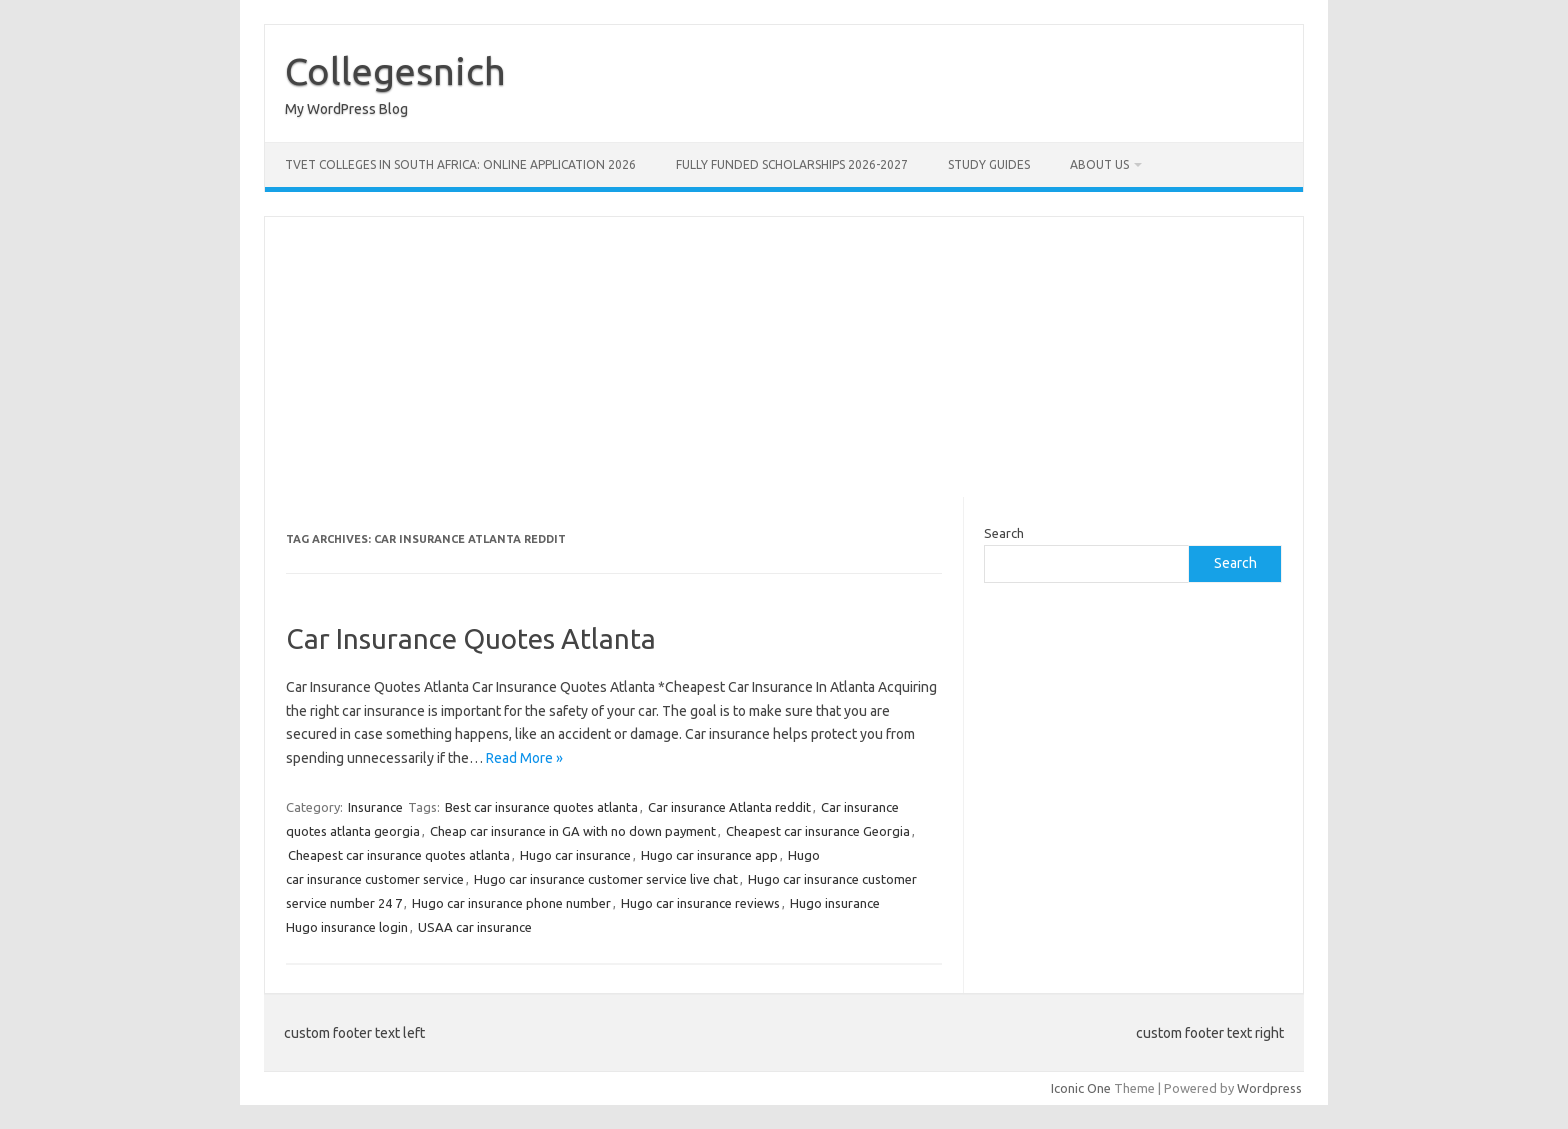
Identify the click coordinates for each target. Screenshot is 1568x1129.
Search (1004, 533)
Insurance (375, 807)
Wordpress (1269, 1088)
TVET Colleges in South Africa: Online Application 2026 (460, 164)
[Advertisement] (784, 357)
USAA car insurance (475, 927)
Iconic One (1081, 1088)
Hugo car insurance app (709, 855)
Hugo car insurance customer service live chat (606, 879)
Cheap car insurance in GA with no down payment (573, 831)
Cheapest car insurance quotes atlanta (399, 855)
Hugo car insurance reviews (700, 903)
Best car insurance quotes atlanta (541, 807)
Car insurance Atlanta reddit (729, 807)
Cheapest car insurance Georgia (818, 831)
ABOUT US (1099, 164)
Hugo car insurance (575, 855)
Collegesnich (395, 71)
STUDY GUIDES (989, 164)
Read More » (524, 758)
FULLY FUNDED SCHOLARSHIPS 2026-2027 (792, 164)
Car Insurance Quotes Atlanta (471, 638)
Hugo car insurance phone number (511, 903)
